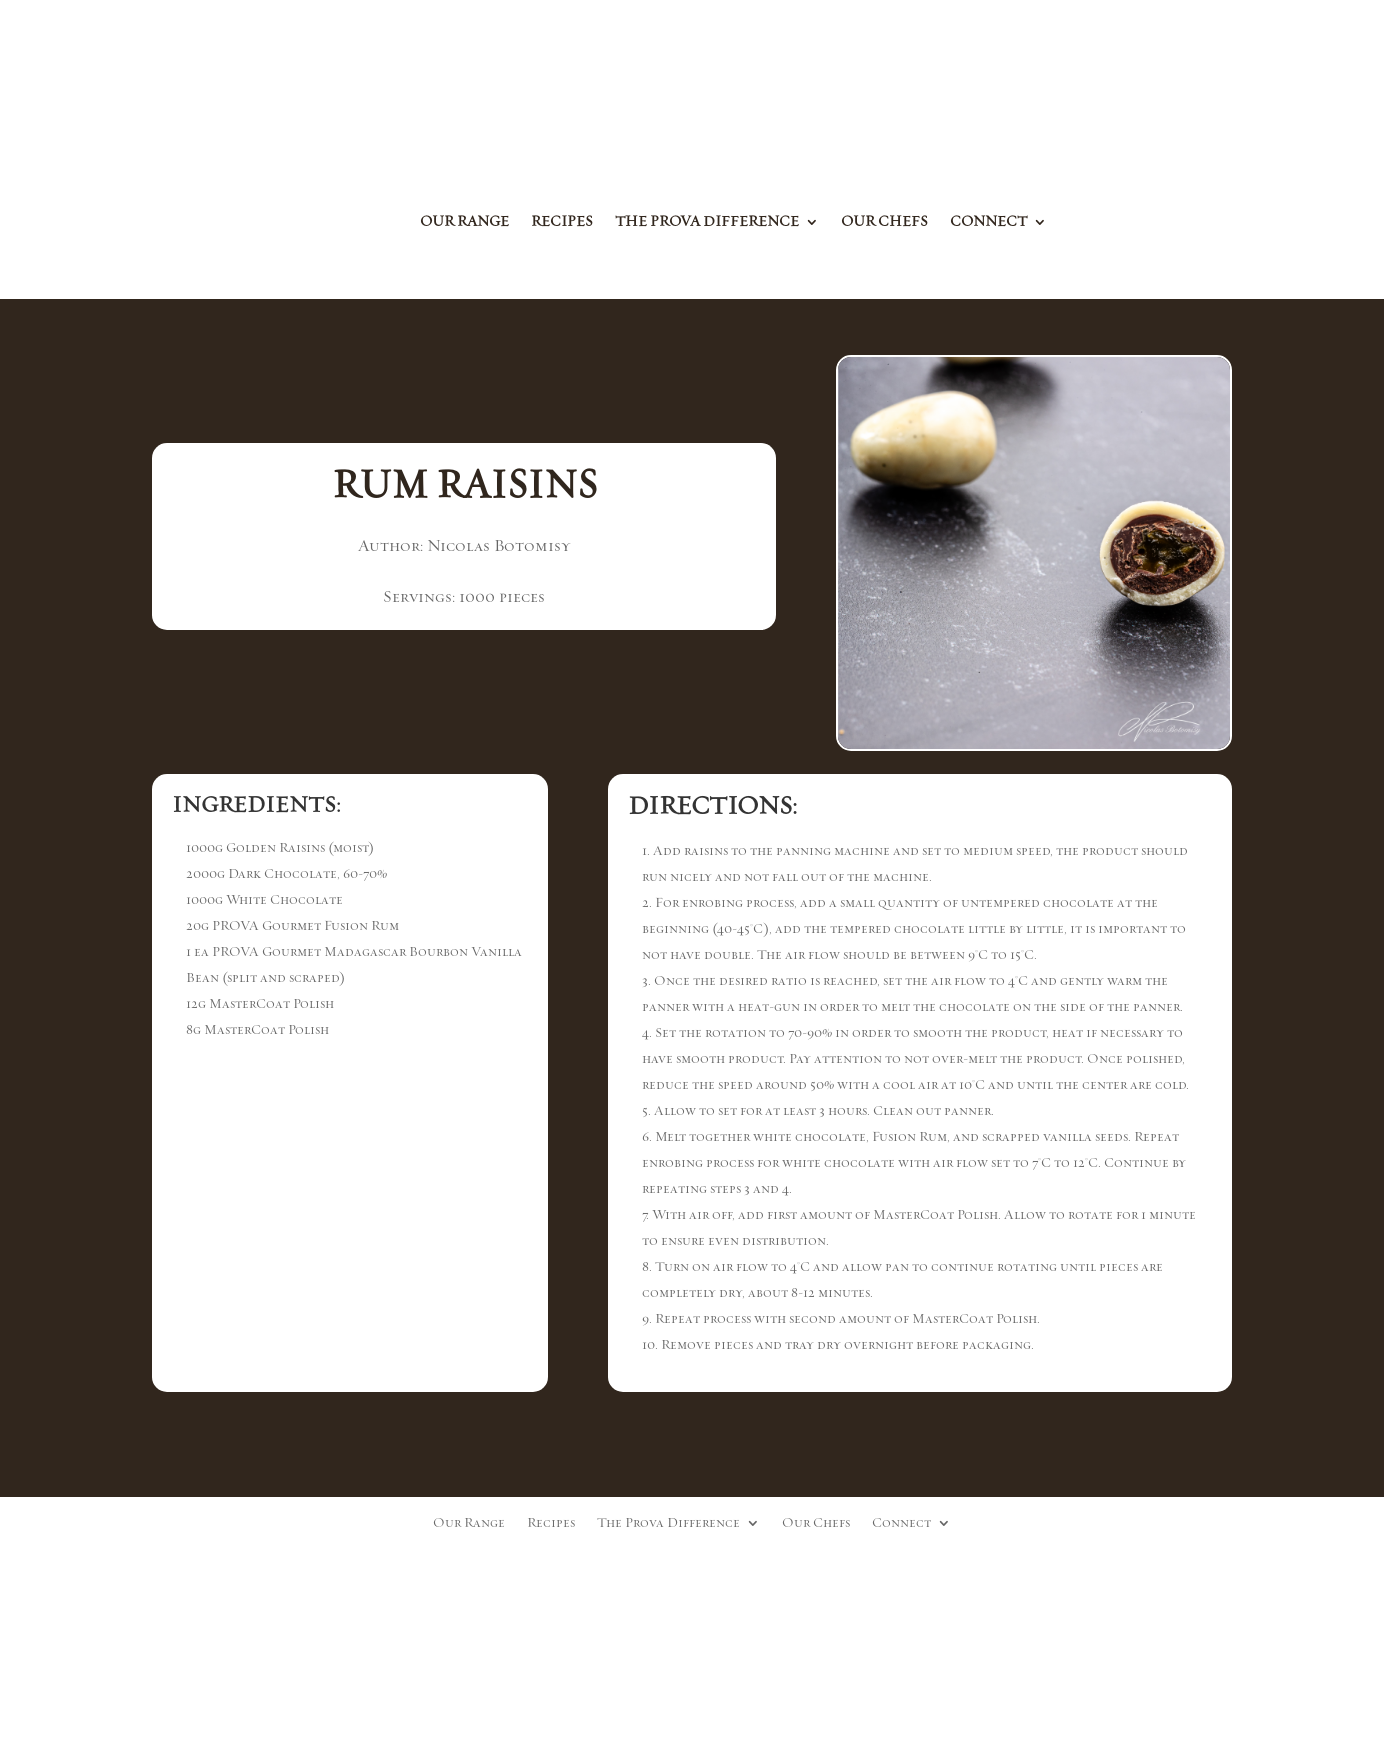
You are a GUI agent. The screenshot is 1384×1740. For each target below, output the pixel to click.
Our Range (464, 223)
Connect (988, 223)
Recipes (562, 223)
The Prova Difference (707, 223)
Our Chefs (884, 223)
